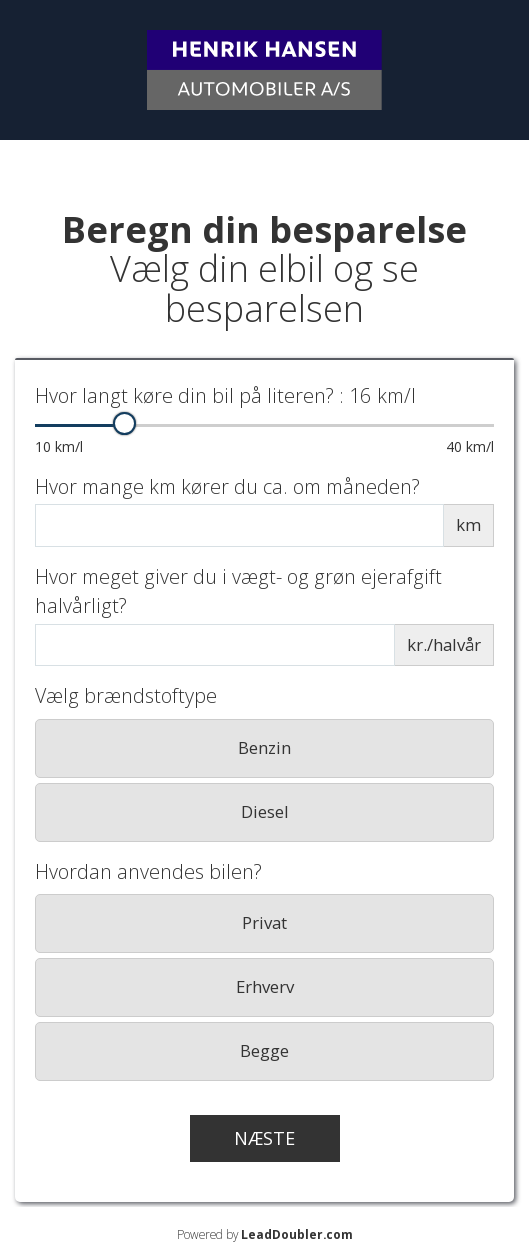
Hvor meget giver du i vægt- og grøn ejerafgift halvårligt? (238, 591)
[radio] (264, 748)
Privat (264, 922)
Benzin (264, 747)
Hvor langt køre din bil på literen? (225, 395)
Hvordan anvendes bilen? (148, 871)
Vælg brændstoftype (126, 695)
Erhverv (265, 986)
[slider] (124, 423)
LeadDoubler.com (297, 1234)
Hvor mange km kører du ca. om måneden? (227, 486)
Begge (264, 1050)
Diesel (265, 811)
